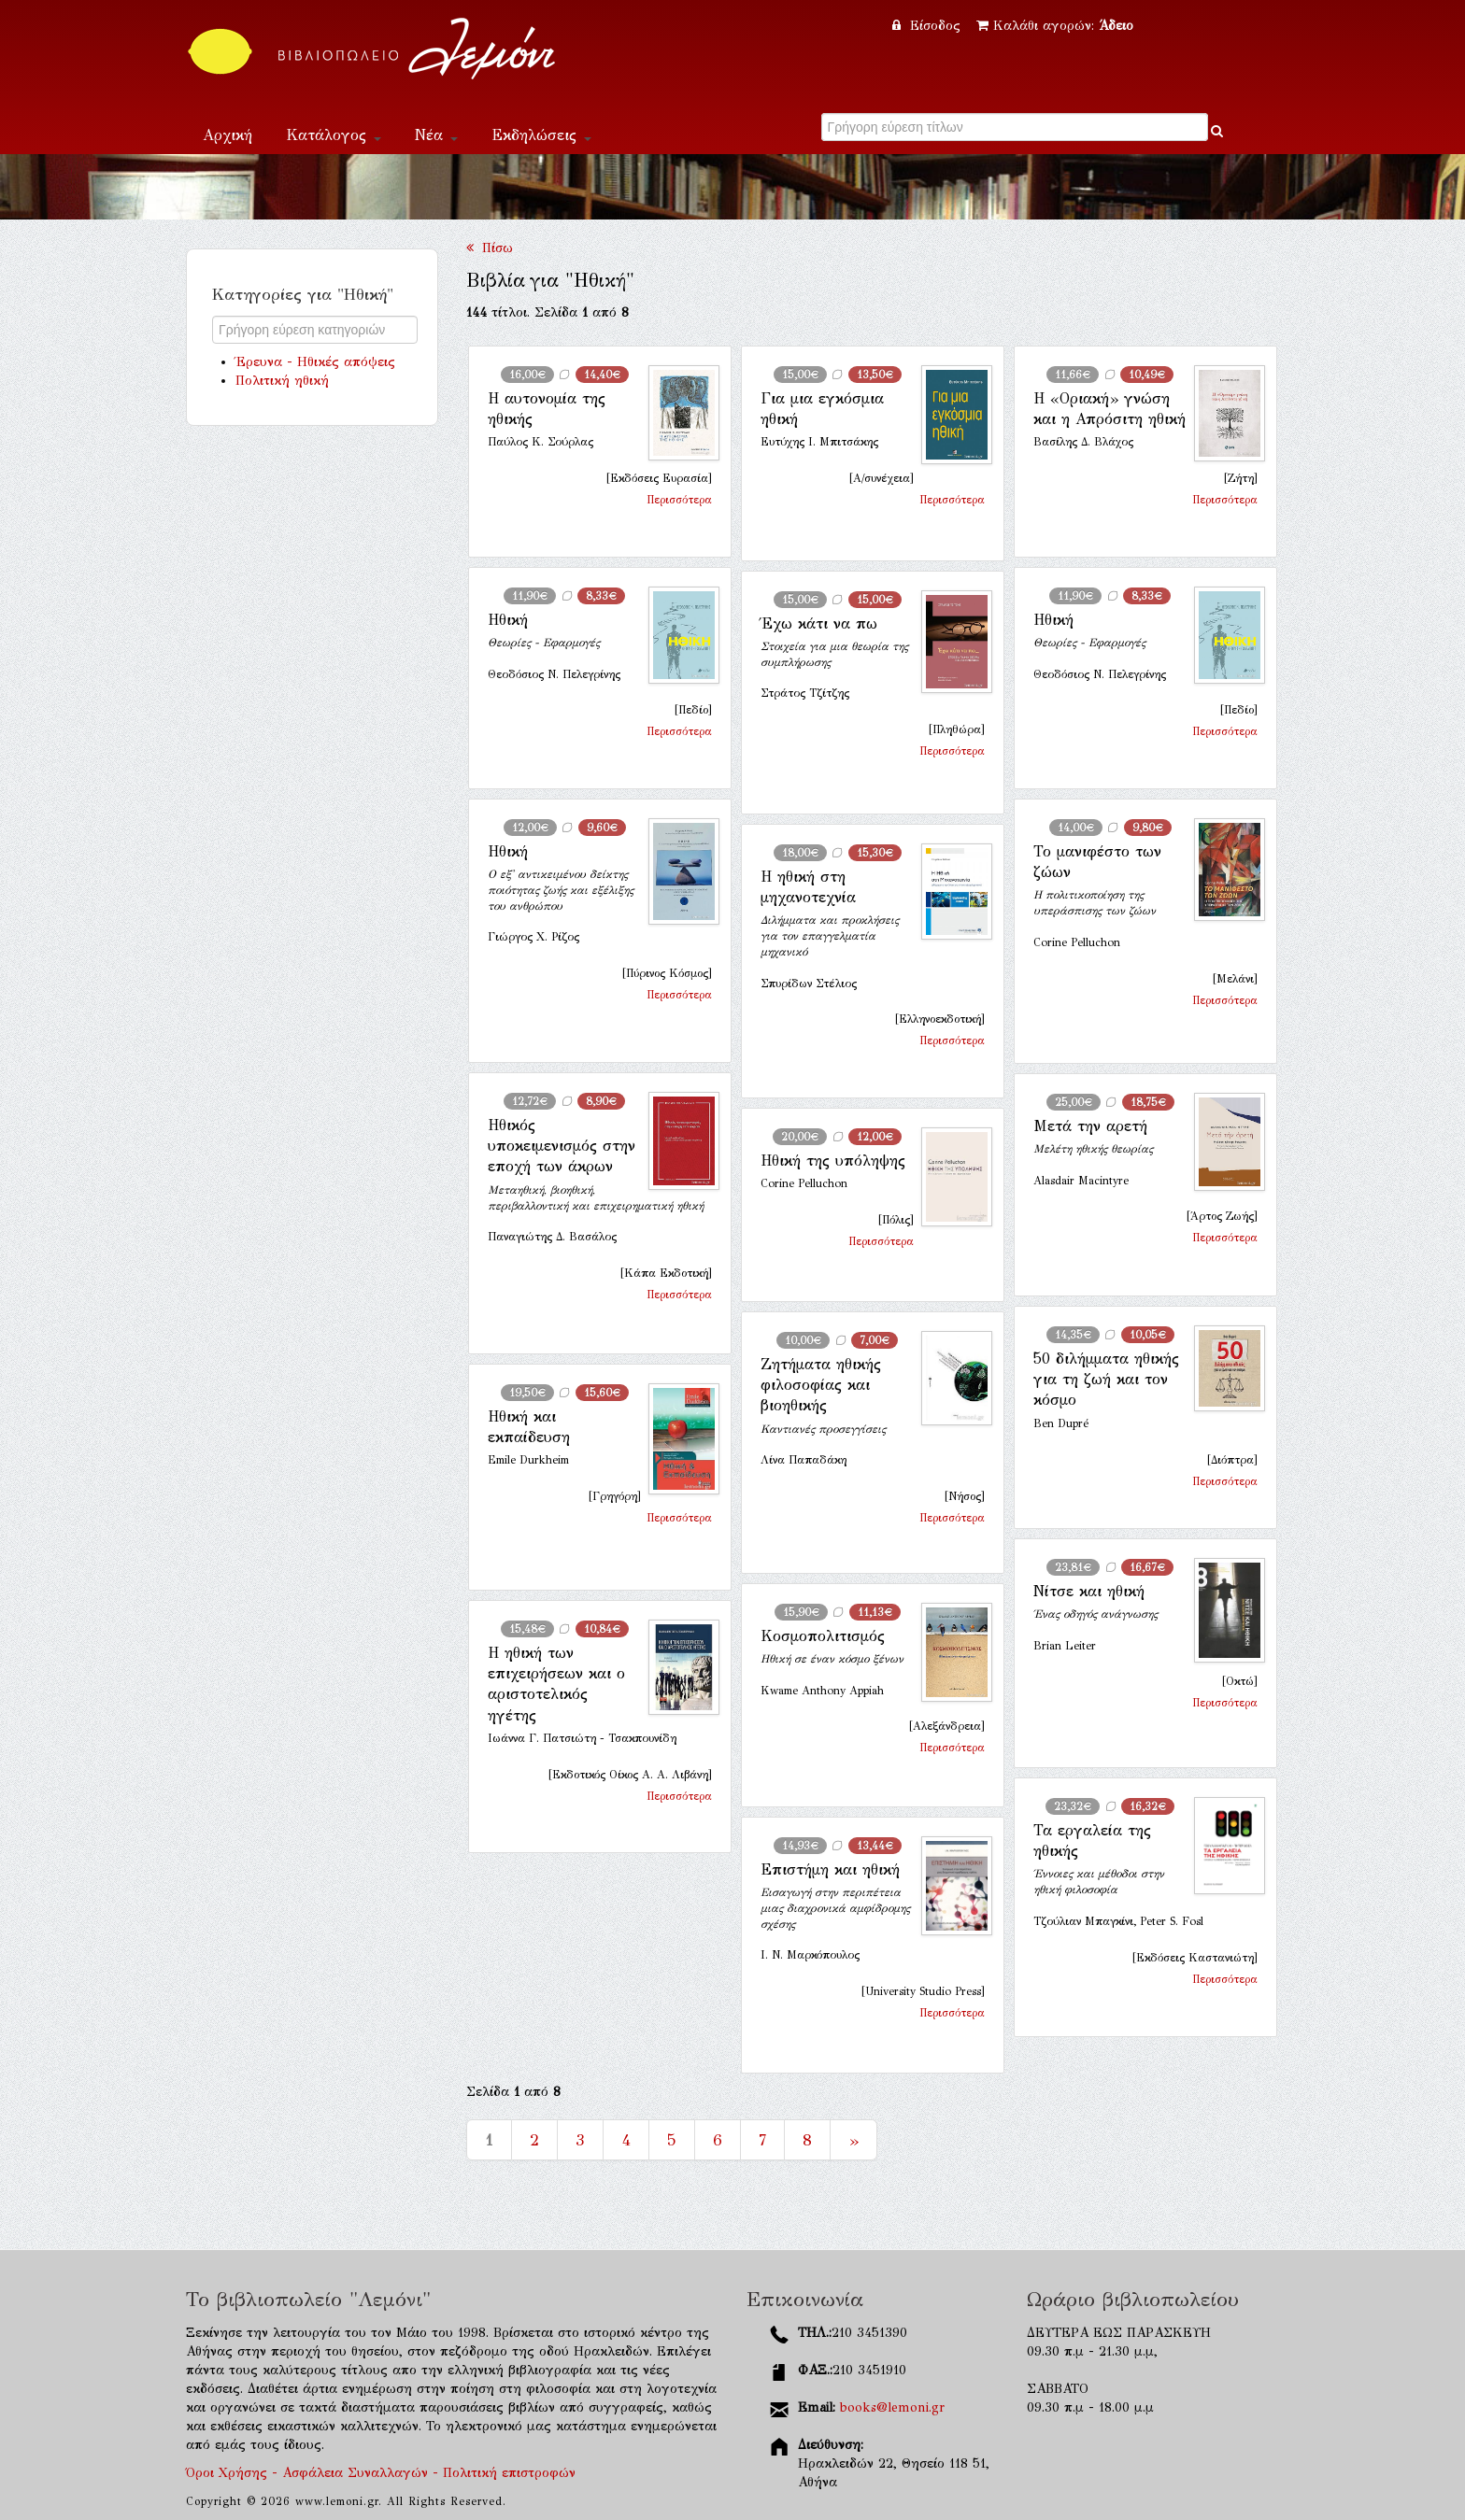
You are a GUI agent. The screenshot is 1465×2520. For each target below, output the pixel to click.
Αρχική (227, 135)
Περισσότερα (679, 499)
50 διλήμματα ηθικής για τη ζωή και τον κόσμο (1106, 1379)
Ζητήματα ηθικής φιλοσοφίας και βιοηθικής (821, 1385)
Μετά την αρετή (1090, 1126)
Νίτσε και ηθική (1089, 1591)
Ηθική (508, 620)
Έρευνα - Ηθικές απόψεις (315, 362)
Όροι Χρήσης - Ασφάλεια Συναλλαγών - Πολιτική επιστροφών (381, 2473)
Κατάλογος (333, 135)
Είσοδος (928, 26)
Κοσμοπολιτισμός (823, 1636)
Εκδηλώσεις (541, 135)
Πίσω (489, 248)
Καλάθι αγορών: (1054, 26)
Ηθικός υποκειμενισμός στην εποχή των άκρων (561, 1146)
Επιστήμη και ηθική (830, 1869)
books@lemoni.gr (892, 2407)
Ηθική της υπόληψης (833, 1160)
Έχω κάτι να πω (819, 623)
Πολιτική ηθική (282, 381)
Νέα (436, 135)
